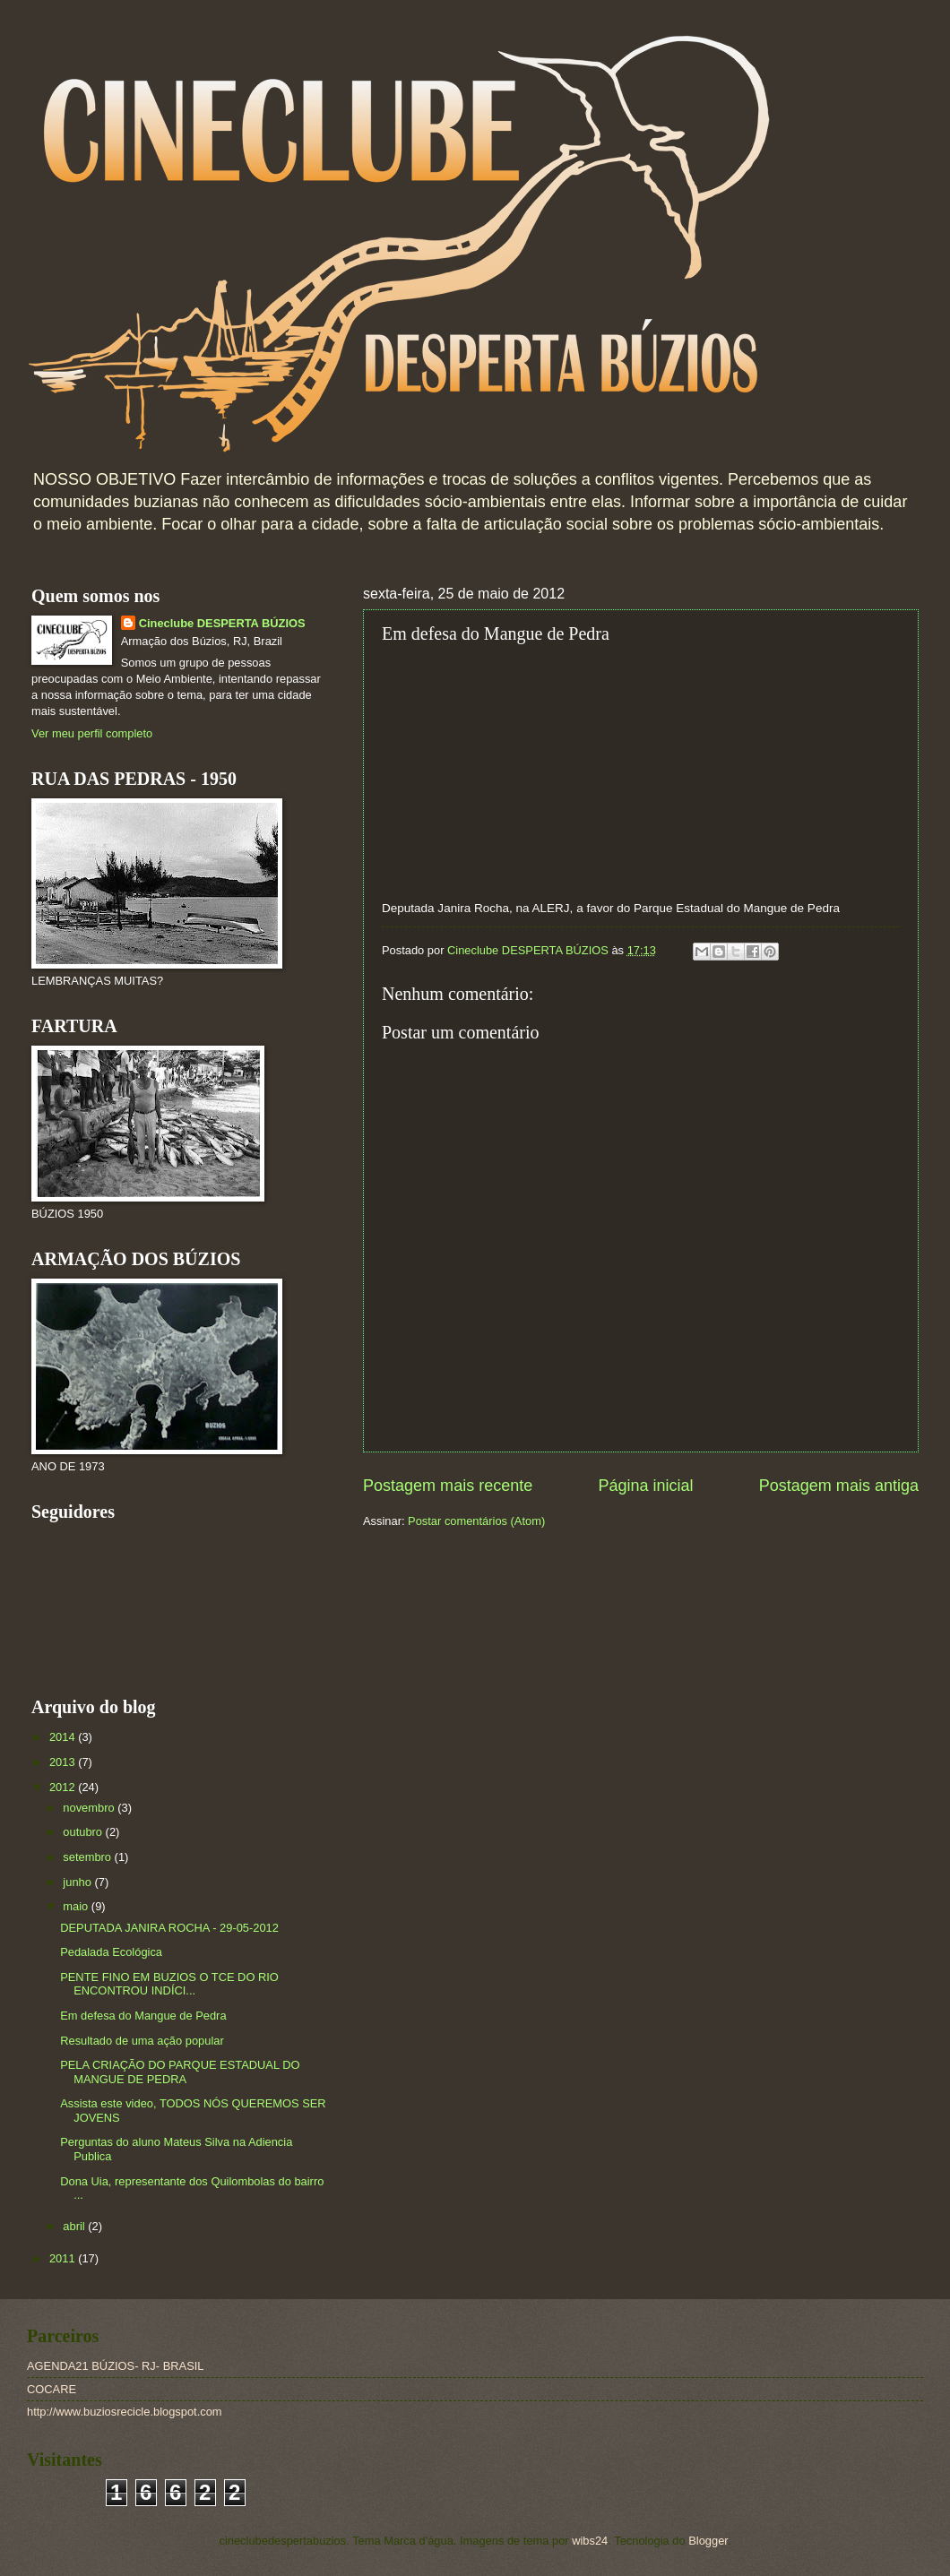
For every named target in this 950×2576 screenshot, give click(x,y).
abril (75, 2226)
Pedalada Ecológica (111, 1952)
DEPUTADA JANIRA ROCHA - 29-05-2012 (169, 1927)
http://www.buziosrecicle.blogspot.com (124, 2411)
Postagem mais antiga (839, 1486)
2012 (63, 1787)
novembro (90, 1807)
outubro (84, 1832)
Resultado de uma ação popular (142, 2040)
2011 (63, 2258)
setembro (88, 1857)
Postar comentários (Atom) (476, 1521)
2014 (63, 1737)
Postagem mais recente (447, 1486)
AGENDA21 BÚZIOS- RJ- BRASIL (115, 2366)
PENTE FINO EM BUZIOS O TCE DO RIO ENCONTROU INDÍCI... (169, 1983)
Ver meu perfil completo (91, 733)
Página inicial (645, 1486)
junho (78, 1882)
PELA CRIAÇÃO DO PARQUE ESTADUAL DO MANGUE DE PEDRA (179, 2071)
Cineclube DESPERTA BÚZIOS (222, 623)
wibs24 (590, 2540)
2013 (63, 1762)
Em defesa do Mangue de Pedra (143, 2015)
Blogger (708, 2540)
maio (77, 1906)
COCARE (51, 2389)
